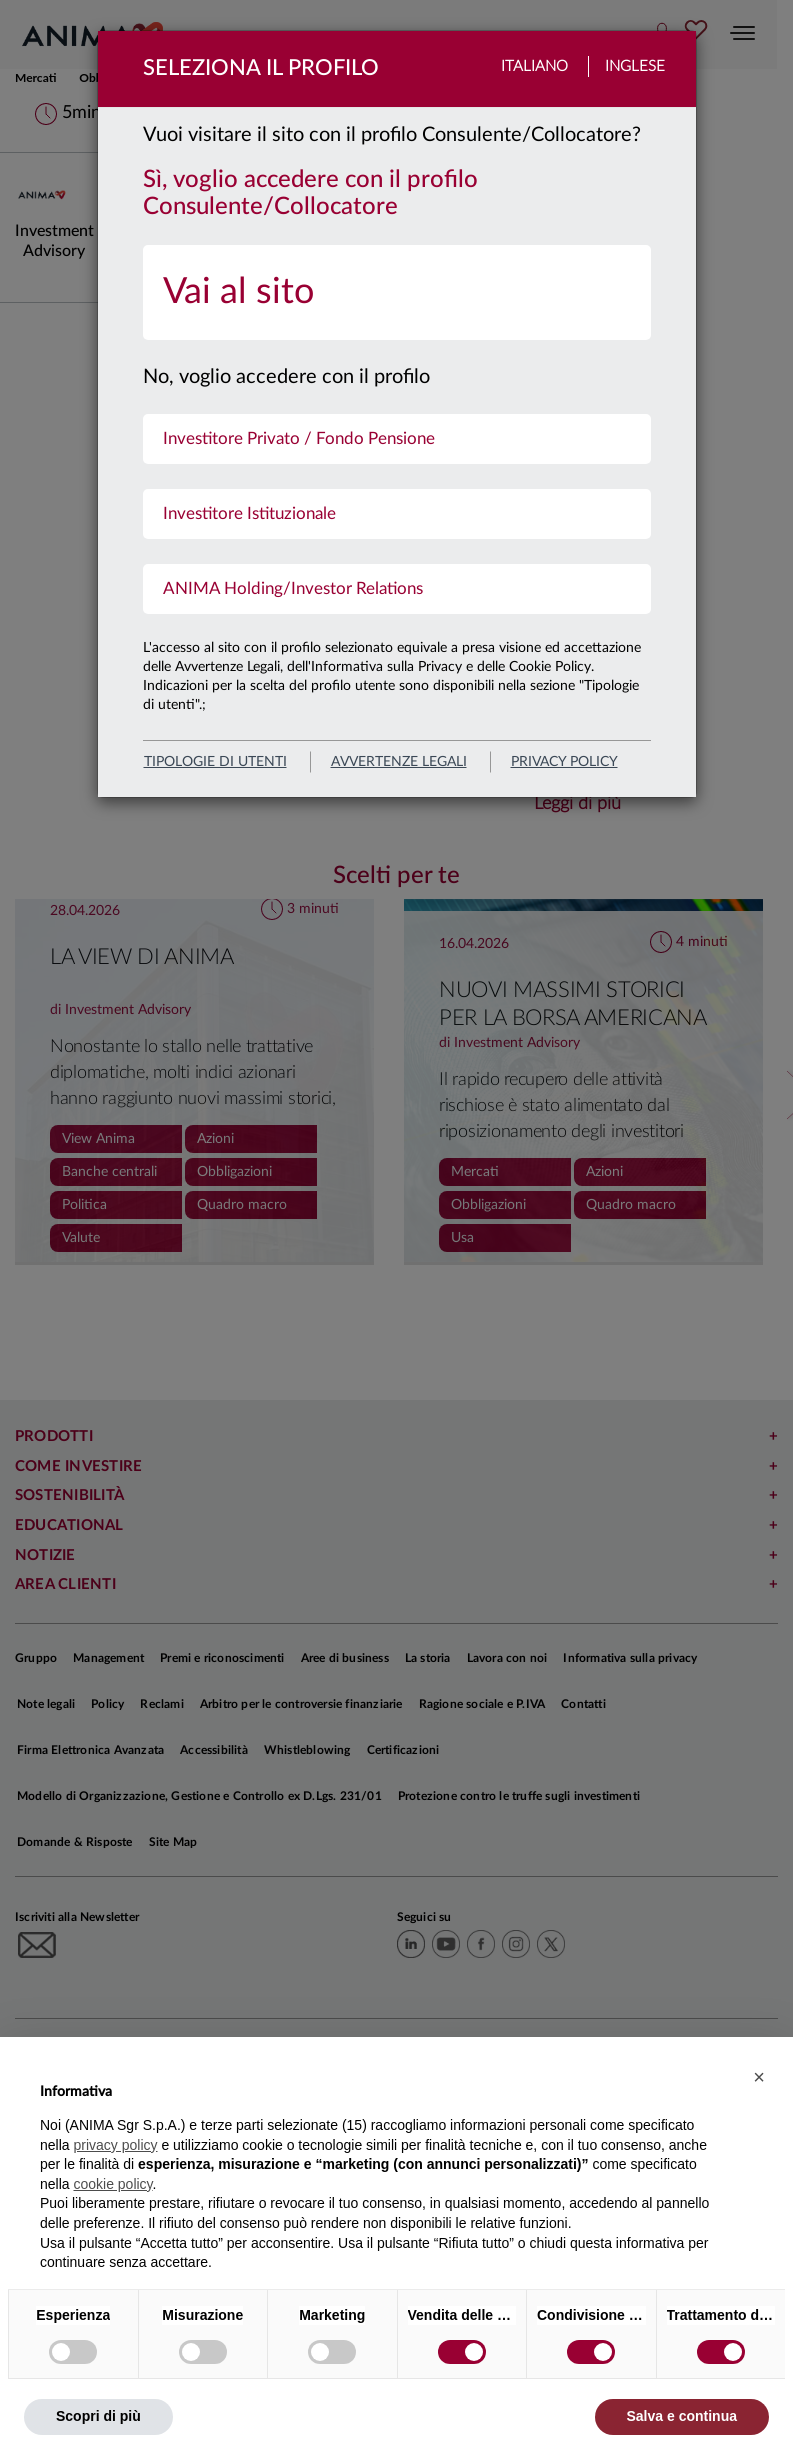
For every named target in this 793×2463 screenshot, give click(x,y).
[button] (759, 2077)
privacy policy (564, 762)
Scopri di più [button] (98, 2416)
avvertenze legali (399, 762)
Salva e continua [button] (682, 2416)
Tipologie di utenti (215, 762)
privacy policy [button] (115, 2145)
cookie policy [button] (112, 2184)
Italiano (534, 66)
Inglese (635, 66)
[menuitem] (397, 292)
